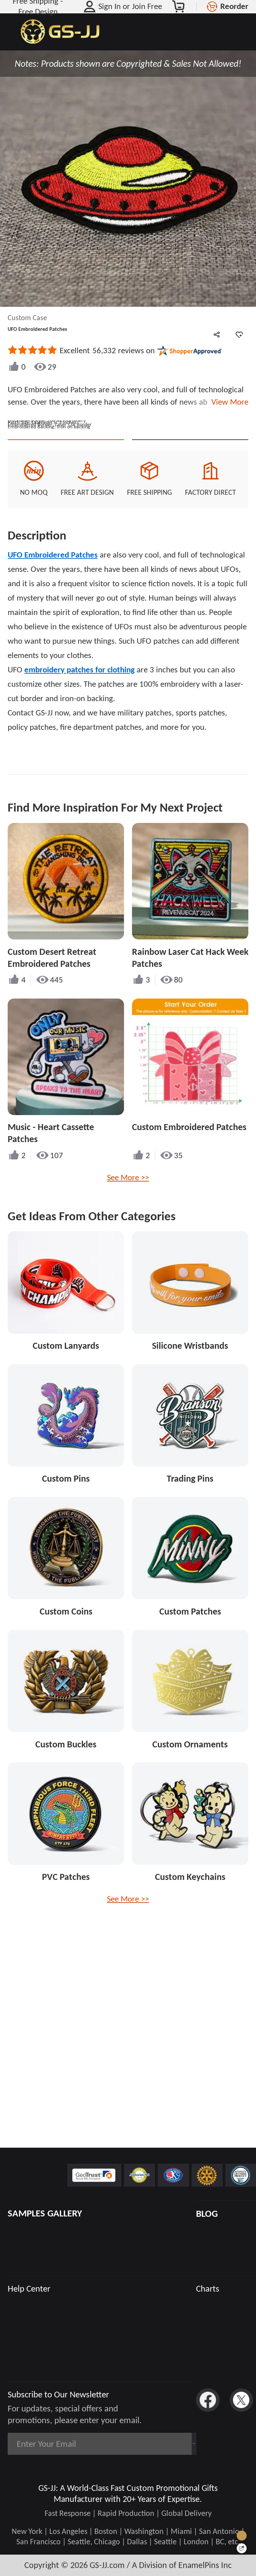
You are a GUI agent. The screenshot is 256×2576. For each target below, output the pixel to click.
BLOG (207, 2213)
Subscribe (165, 2443)
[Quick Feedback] (242, 2548)
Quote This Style (66, 557)
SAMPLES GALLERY (45, 2213)
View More (227, 402)
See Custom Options (190, 557)
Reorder (234, 6)
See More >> (128, 1306)
